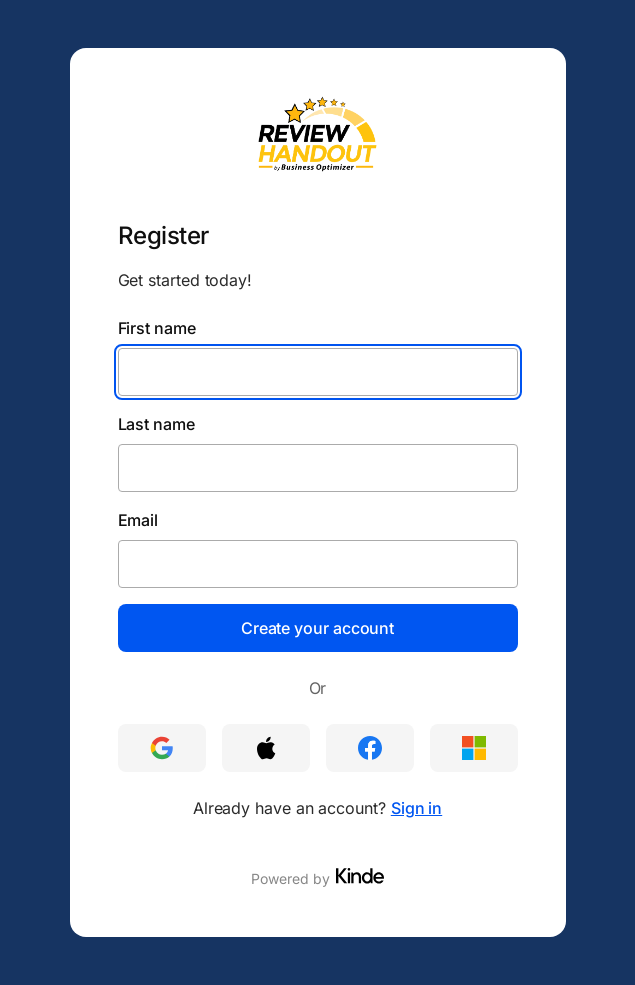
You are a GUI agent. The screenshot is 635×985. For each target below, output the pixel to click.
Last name (156, 424)
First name (157, 328)
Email (138, 520)
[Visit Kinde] (360, 876)
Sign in (416, 808)
